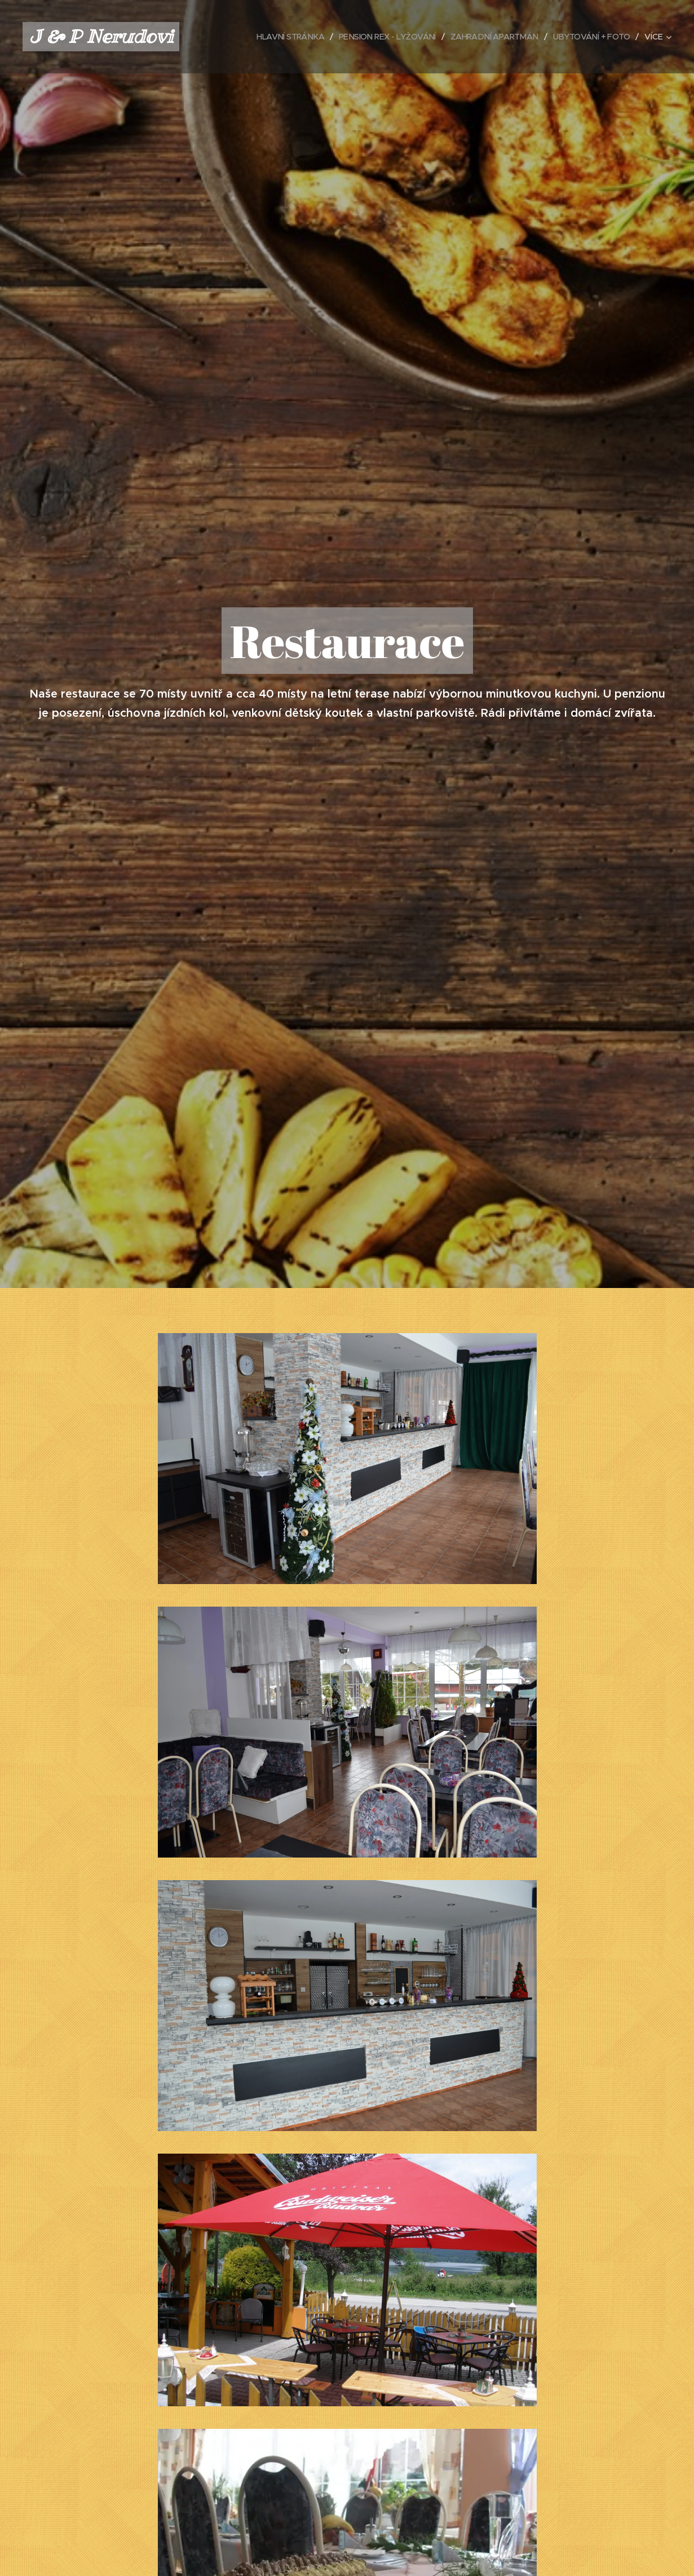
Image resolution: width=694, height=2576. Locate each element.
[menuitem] (273, 37)
